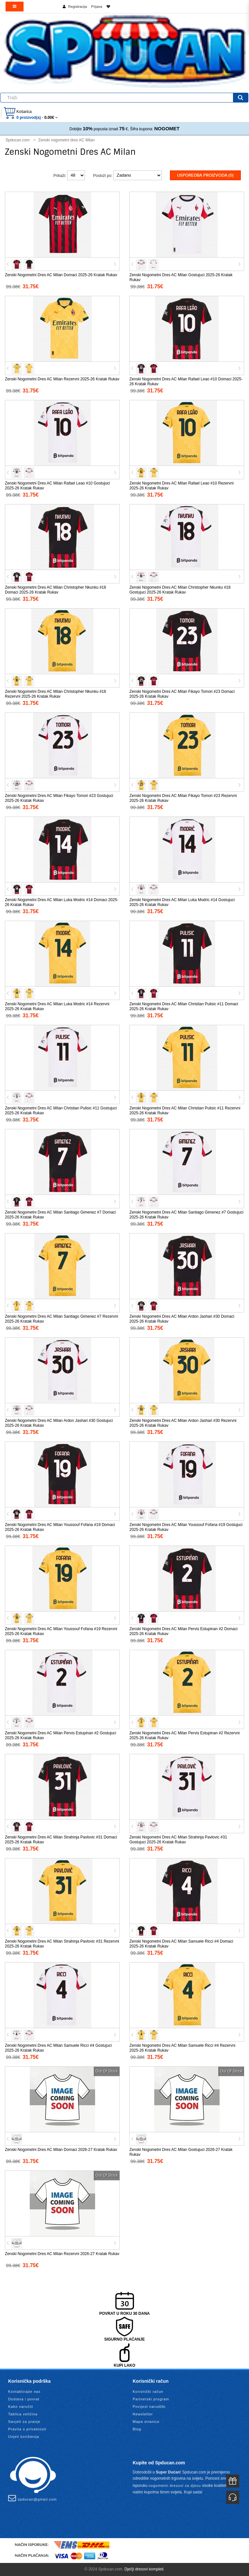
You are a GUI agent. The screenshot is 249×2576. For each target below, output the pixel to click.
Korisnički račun (148, 2391)
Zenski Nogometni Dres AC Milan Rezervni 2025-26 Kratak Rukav (62, 379)
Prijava (96, 6)
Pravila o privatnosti (27, 2429)
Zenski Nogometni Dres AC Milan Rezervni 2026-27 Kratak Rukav (62, 2253)
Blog (137, 2429)
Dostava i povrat (23, 2399)
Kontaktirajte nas (24, 2391)
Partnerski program (151, 2399)
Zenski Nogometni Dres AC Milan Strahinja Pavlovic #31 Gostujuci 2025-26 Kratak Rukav (178, 1839)
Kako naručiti (20, 2407)
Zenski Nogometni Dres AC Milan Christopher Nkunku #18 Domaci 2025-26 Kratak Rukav (55, 590)
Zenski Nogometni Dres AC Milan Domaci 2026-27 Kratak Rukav (61, 2149)
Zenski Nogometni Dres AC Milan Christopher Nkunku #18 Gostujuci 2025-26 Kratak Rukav (179, 590)
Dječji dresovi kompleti (143, 2569)
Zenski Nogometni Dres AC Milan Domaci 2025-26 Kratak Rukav (61, 275)
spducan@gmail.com (32, 2498)
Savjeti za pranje (24, 2422)
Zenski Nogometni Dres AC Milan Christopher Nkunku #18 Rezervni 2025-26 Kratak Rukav (55, 694)
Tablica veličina (23, 2414)
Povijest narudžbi (149, 2407)
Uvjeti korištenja (23, 2437)
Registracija (77, 6)
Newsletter (143, 2414)
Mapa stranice (146, 2422)
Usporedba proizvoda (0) (205, 175)
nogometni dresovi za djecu (175, 2486)
